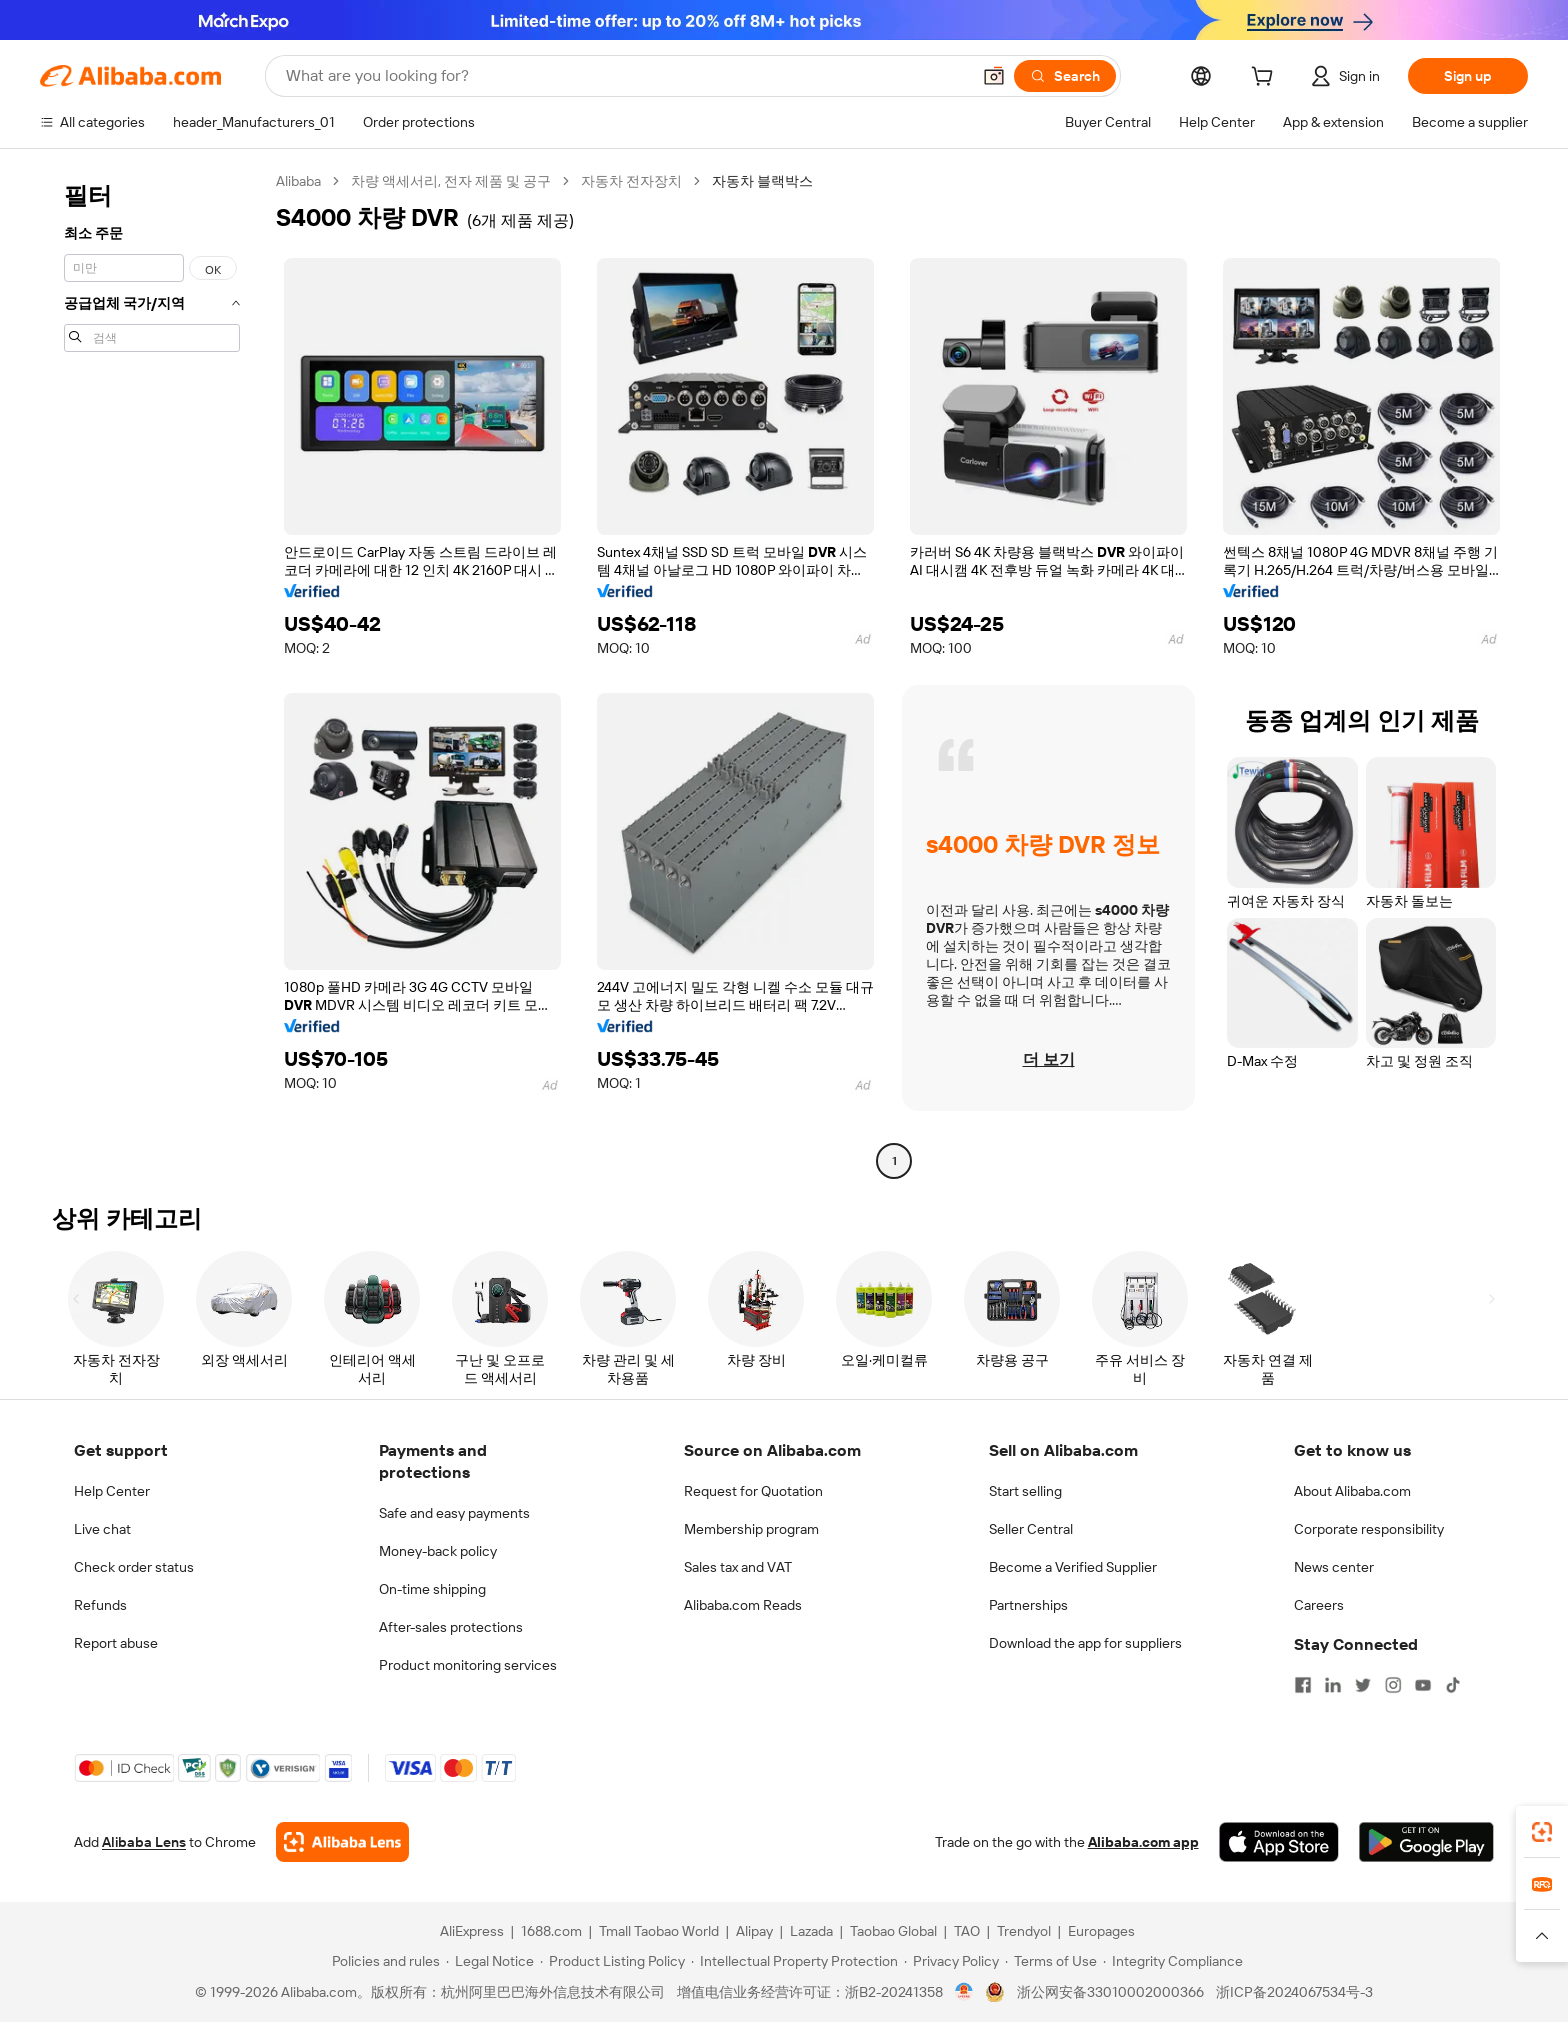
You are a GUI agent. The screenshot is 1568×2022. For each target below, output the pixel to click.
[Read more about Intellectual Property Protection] (794, 1961)
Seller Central (1031, 1529)
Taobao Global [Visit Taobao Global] (893, 1931)
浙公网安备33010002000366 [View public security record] (1110, 1992)
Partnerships (1028, 1605)
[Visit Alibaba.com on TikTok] (1453, 1685)
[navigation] (152, 673)
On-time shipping (432, 1589)
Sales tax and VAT (738, 1567)
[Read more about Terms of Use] (1051, 1961)
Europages (1101, 1931)
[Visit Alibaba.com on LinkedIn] (1333, 1685)
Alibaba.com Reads (743, 1605)
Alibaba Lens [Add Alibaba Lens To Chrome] (144, 1842)
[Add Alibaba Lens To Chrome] (342, 1842)
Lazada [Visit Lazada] (811, 1931)
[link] (1542, 1832)
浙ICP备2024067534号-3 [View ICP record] (1294, 1992)
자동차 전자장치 (631, 181)
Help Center (112, 1491)
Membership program (751, 1529)
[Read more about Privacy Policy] (951, 1961)
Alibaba (298, 181)
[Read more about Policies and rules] (383, 1961)
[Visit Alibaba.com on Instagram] (1393, 1685)
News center (1334, 1567)
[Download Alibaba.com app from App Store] (1279, 1842)
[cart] (1266, 79)
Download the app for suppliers (1085, 1643)
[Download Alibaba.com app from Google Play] (1426, 1842)
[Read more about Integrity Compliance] (1173, 1961)
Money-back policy (438, 1551)
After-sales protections (451, 1627)
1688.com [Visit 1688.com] (551, 1931)
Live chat (102, 1529)
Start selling (1025, 1491)
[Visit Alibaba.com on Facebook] (1303, 1685)
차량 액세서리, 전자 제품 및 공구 (451, 181)
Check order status (134, 1567)
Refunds (100, 1605)
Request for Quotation (753, 1491)
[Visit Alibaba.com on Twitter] (1363, 1685)
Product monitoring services (468, 1665)
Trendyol (1024, 1931)
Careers (1319, 1605)
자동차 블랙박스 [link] (762, 181)
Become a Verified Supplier (1073, 1567)
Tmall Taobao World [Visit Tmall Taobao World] (659, 1931)
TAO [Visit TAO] (967, 1931)
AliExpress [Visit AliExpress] (472, 1931)
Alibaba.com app (1143, 1842)
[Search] (1065, 76)
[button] (994, 76)
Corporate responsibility (1369, 1529)
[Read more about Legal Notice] (490, 1961)
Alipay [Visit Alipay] (754, 1931)
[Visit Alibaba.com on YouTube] (1423, 1685)
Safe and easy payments (454, 1513)
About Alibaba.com (1352, 1491)
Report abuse (116, 1643)
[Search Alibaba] (626, 76)
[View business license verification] (964, 1992)
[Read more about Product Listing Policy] (612, 1961)
